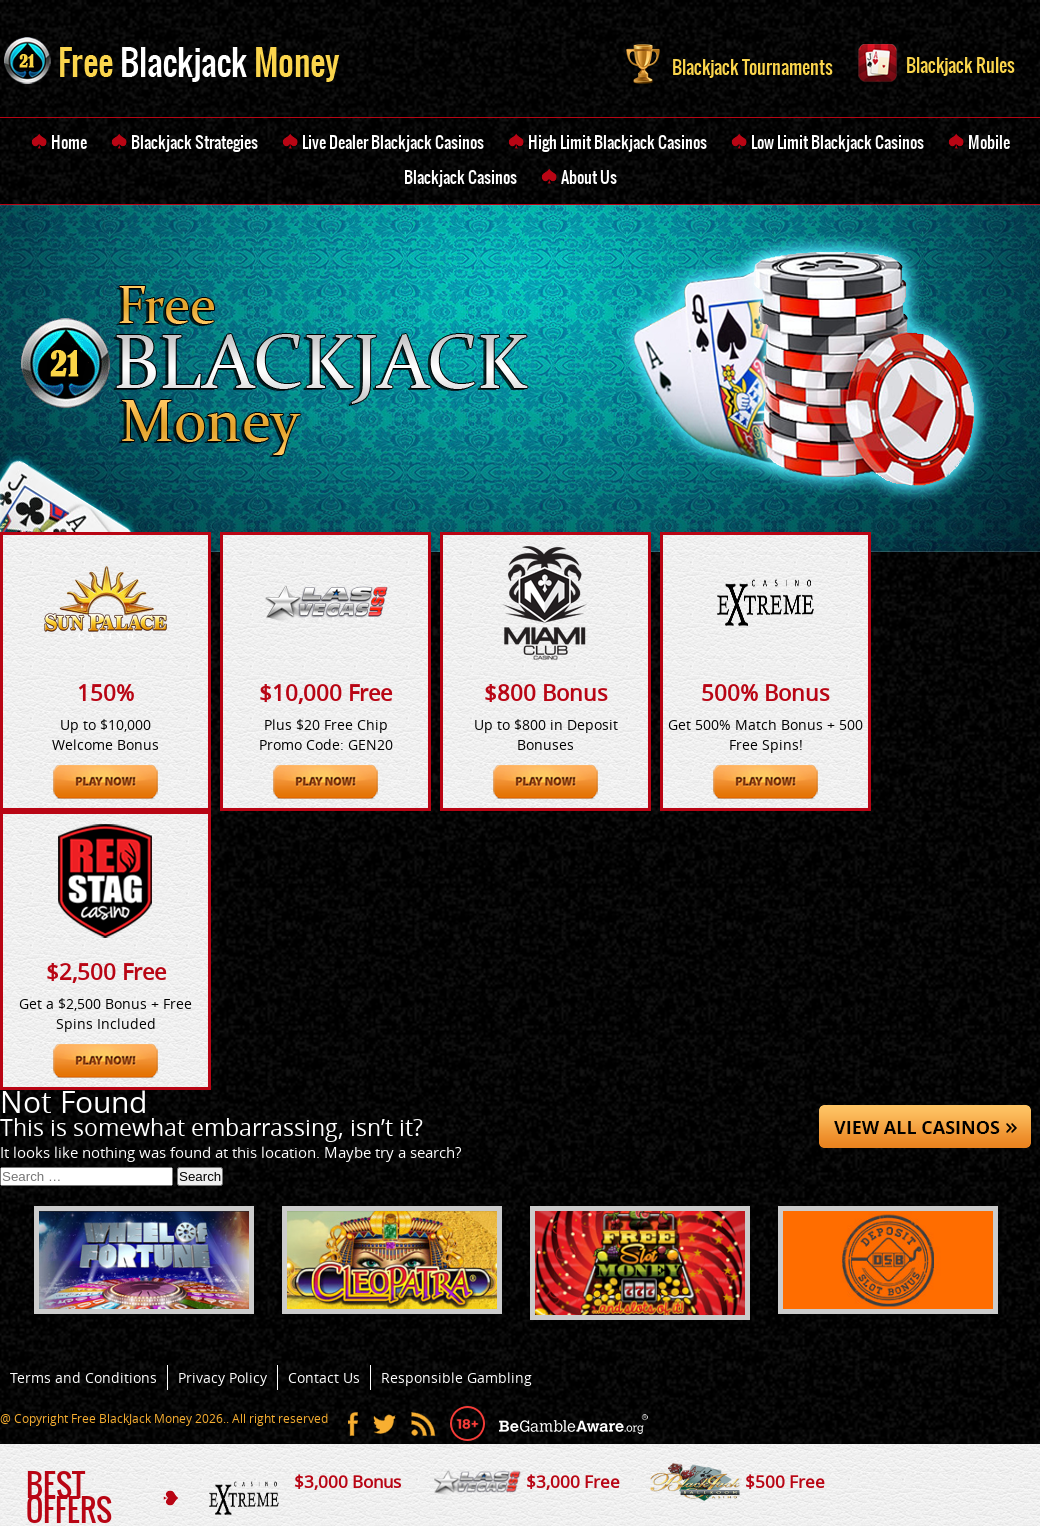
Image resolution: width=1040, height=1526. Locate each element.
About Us (589, 177)
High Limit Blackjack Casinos (617, 142)
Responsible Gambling (456, 1377)
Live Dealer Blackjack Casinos (393, 142)
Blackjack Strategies (194, 142)
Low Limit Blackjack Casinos (837, 142)
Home (69, 142)
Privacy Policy (222, 1377)
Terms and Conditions (83, 1377)
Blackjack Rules (936, 61)
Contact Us (324, 1377)
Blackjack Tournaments (729, 62)
